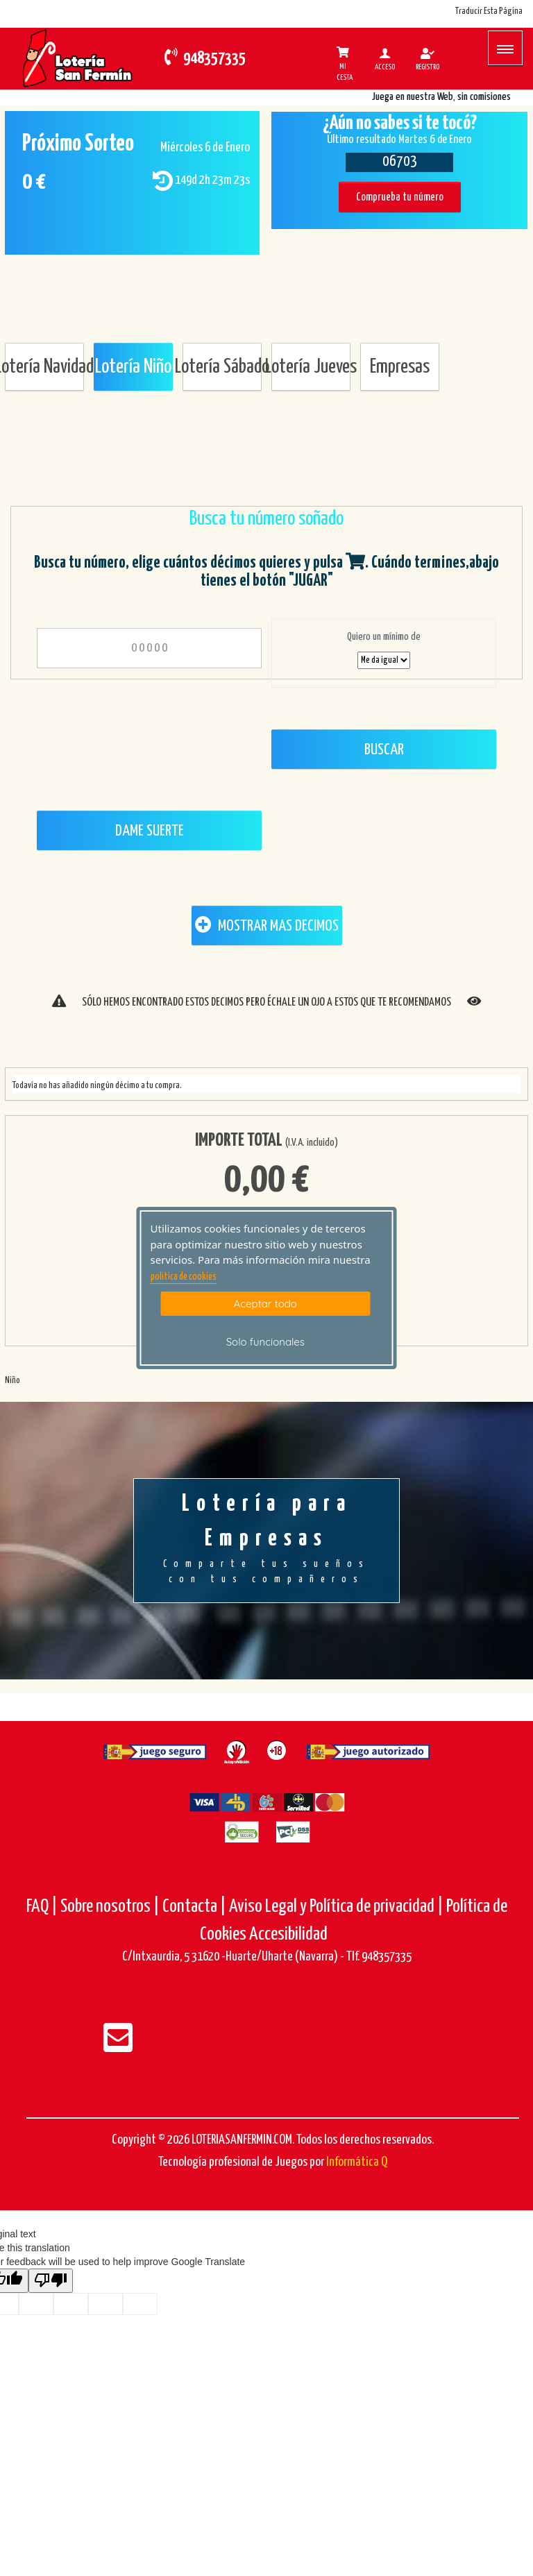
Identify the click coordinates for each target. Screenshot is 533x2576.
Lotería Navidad (44, 367)
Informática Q (356, 2162)
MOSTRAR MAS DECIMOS (267, 925)
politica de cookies (184, 1277)
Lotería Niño (133, 367)
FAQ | (43, 1906)
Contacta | (194, 1906)
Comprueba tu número (399, 197)
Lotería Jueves (310, 367)
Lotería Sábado (222, 367)
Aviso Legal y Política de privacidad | (337, 1906)
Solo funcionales (265, 1341)
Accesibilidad (288, 1934)
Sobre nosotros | (110, 1906)
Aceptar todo (265, 1303)
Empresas (400, 367)
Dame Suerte (149, 831)
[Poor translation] (50, 2281)
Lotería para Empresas (266, 1540)
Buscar (384, 750)
